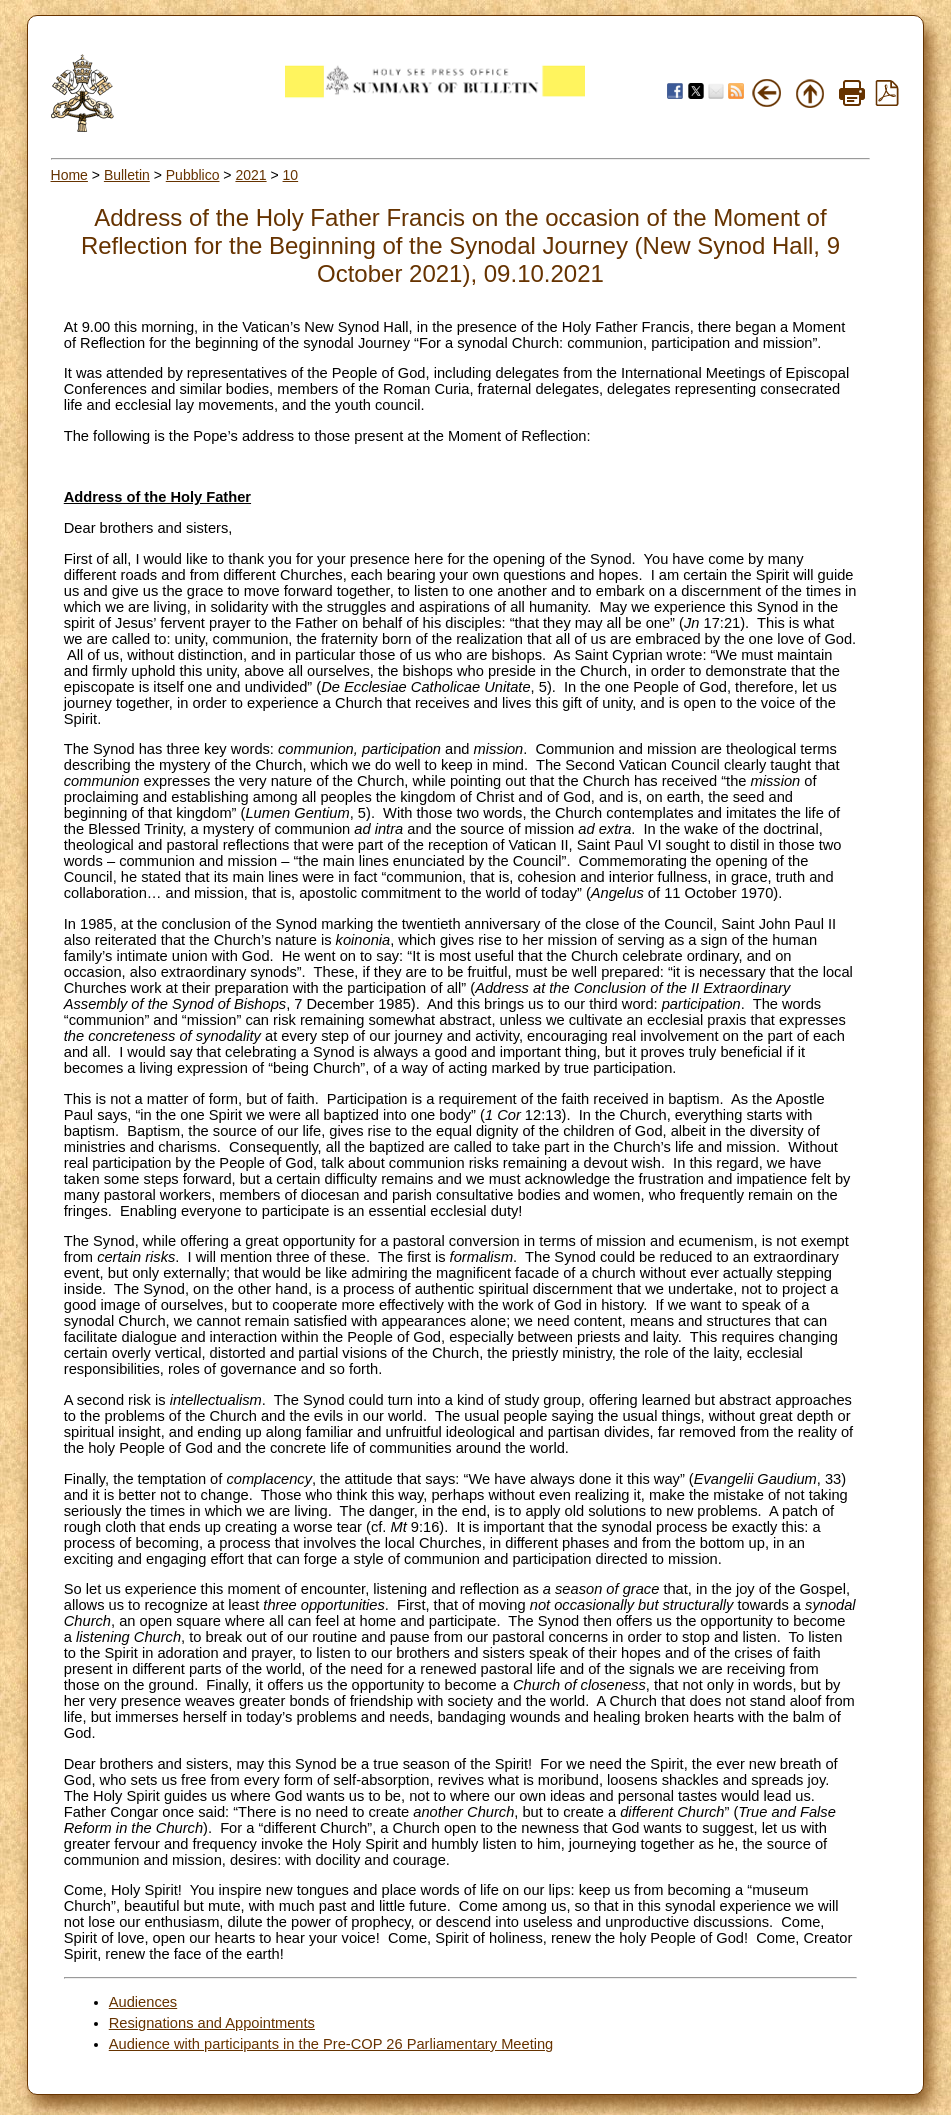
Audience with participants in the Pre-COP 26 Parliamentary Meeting (331, 2044)
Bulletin (127, 175)
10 (291, 175)
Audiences (143, 2002)
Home (69, 175)
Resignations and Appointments (212, 2023)
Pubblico (193, 175)
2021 (250, 175)
